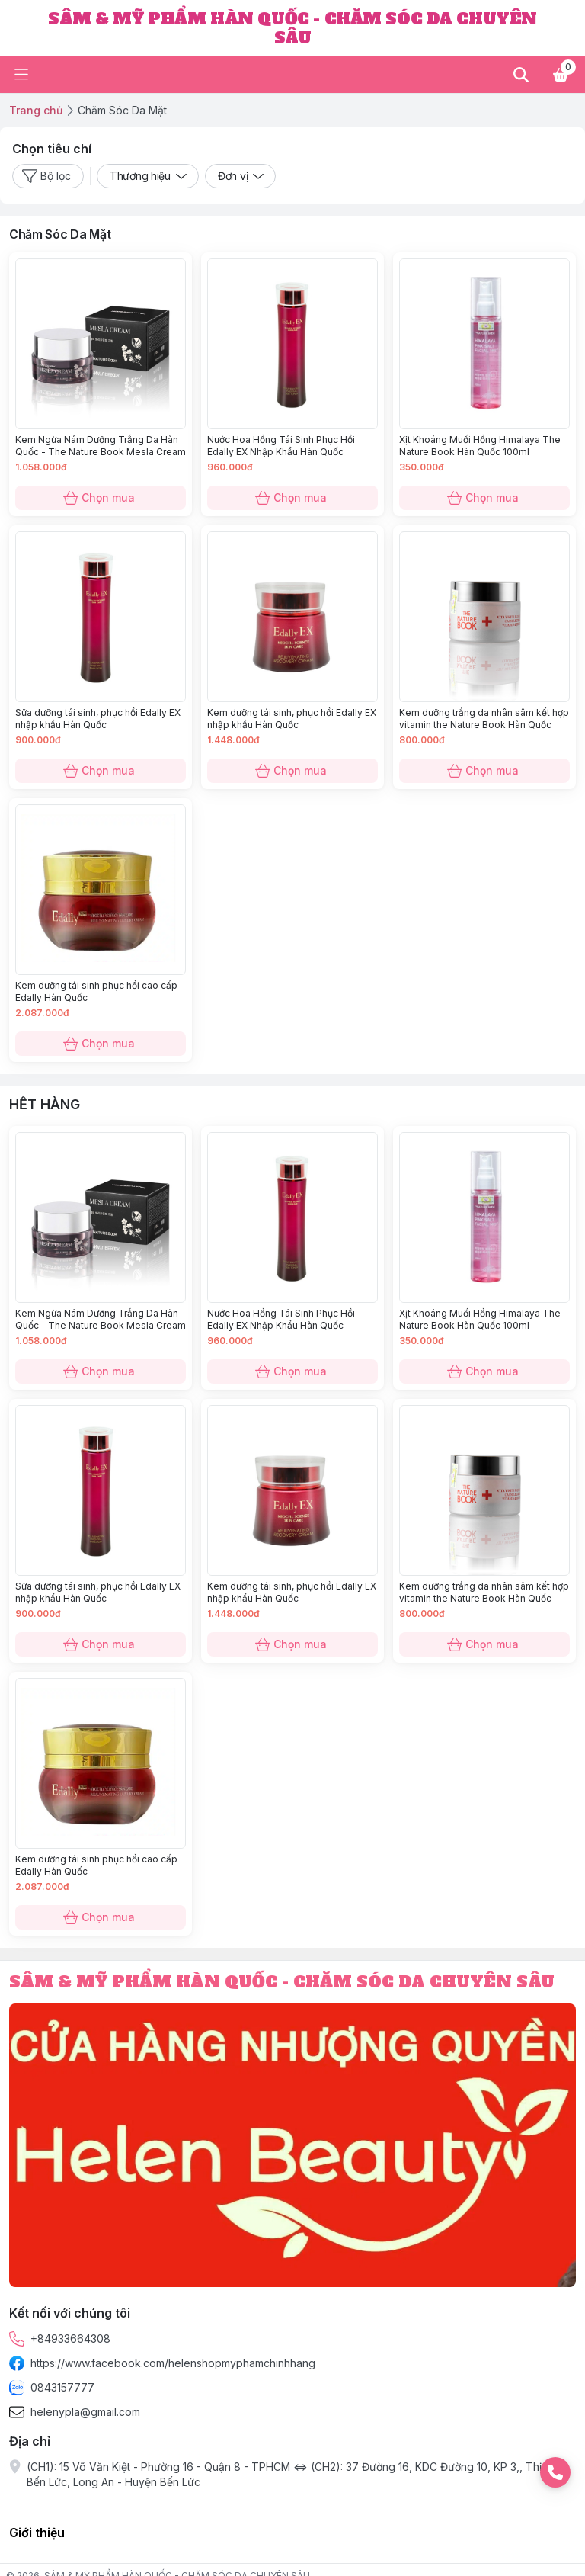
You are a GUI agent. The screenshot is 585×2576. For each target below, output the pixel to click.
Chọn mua (100, 498)
